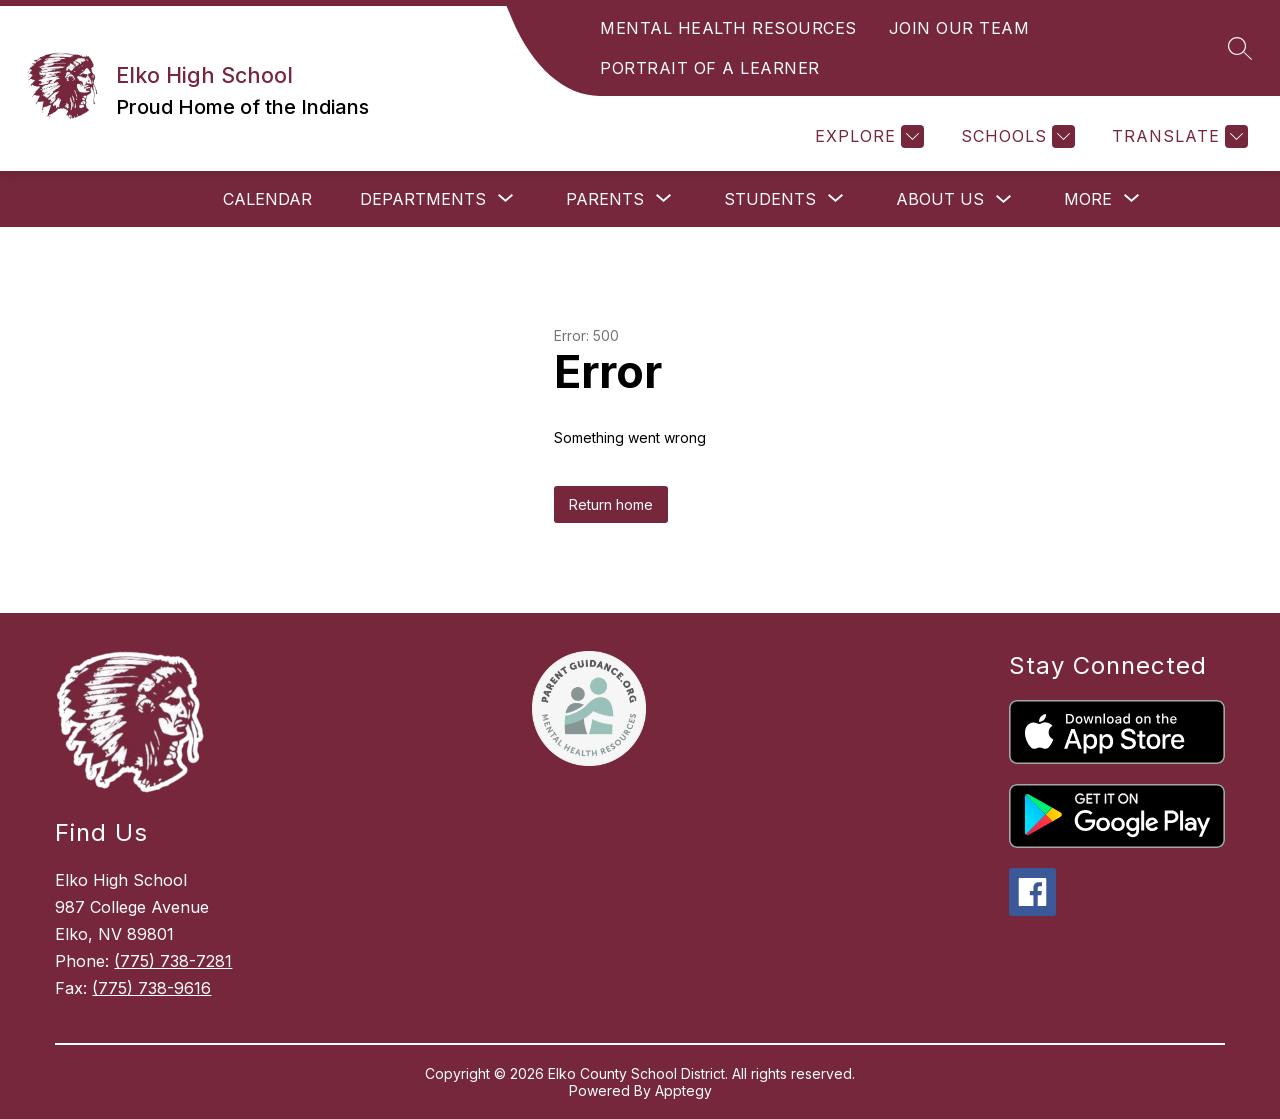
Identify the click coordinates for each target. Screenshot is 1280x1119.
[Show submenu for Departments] (423, 199)
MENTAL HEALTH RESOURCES (728, 28)
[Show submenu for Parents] (605, 199)
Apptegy (683, 1090)
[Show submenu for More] (1088, 199)
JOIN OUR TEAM (959, 28)
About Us (940, 199)
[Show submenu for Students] (770, 199)
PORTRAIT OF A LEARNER (710, 68)
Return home (611, 504)
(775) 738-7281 (173, 961)
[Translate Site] (1177, 136)
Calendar (267, 199)
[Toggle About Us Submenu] (1004, 199)
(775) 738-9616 (151, 988)
